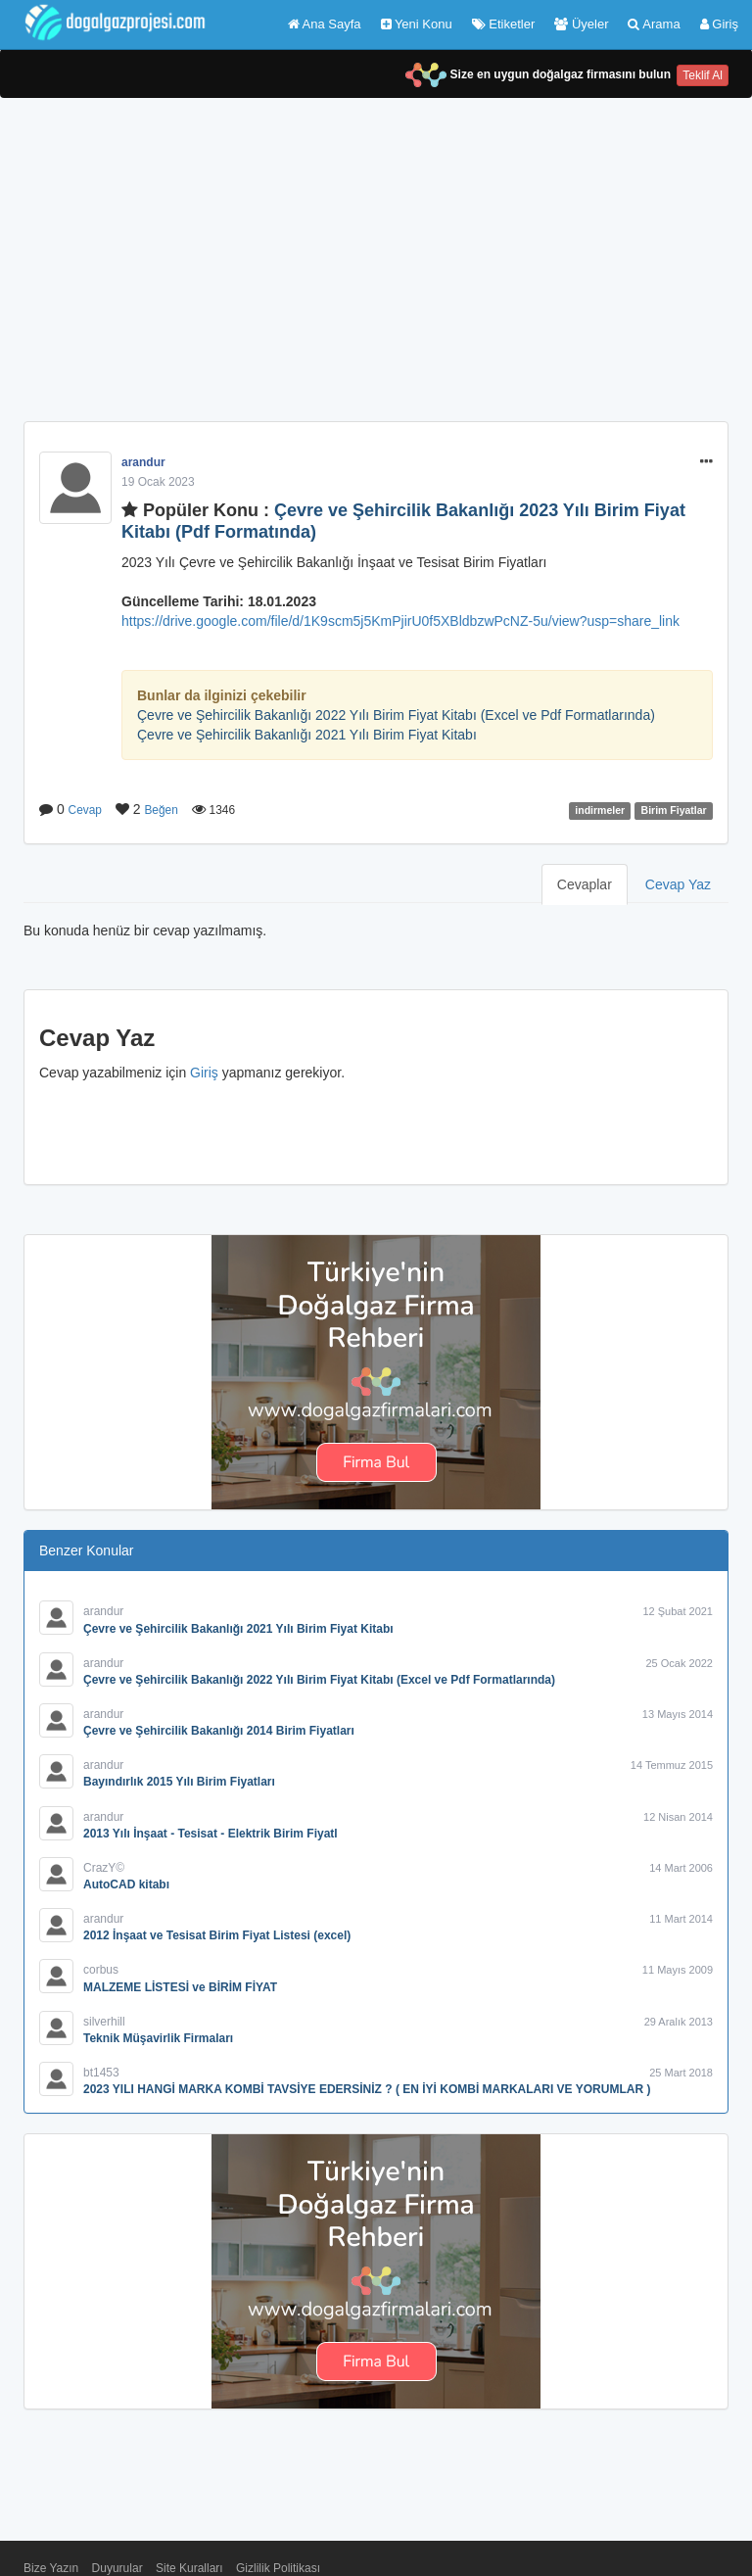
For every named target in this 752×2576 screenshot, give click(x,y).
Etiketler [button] (504, 24)
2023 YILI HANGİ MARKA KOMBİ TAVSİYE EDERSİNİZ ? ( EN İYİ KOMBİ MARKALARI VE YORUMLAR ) (366, 2089)
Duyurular (117, 2568)
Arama (654, 24)
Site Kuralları (189, 2568)
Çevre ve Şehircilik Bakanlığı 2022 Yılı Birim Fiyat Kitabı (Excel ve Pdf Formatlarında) (396, 715)
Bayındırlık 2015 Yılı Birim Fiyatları (179, 1782)
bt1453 (101, 2072)
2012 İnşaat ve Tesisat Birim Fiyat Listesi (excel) (217, 1935)
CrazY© (103, 1868)
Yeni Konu (416, 24)
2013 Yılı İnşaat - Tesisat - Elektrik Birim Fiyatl (210, 1833)
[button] (706, 462)
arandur (143, 462)
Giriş (719, 24)
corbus (100, 1970)
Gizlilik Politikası (278, 2568)
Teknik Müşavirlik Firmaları (158, 2038)
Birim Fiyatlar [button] (674, 810)
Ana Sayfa (324, 24)
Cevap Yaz (678, 884)
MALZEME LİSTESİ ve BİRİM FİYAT (180, 1987)
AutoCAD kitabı (126, 1884)
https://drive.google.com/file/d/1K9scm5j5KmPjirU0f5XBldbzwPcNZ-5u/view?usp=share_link (400, 621)
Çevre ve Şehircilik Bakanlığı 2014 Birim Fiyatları (218, 1731)
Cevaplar (584, 884)
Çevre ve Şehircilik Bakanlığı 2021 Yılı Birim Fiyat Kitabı (307, 734)
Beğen (160, 810)
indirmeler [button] (600, 810)
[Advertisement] (376, 274)
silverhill (104, 2021)
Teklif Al (702, 75)
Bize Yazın (51, 2568)
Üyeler (581, 24)
